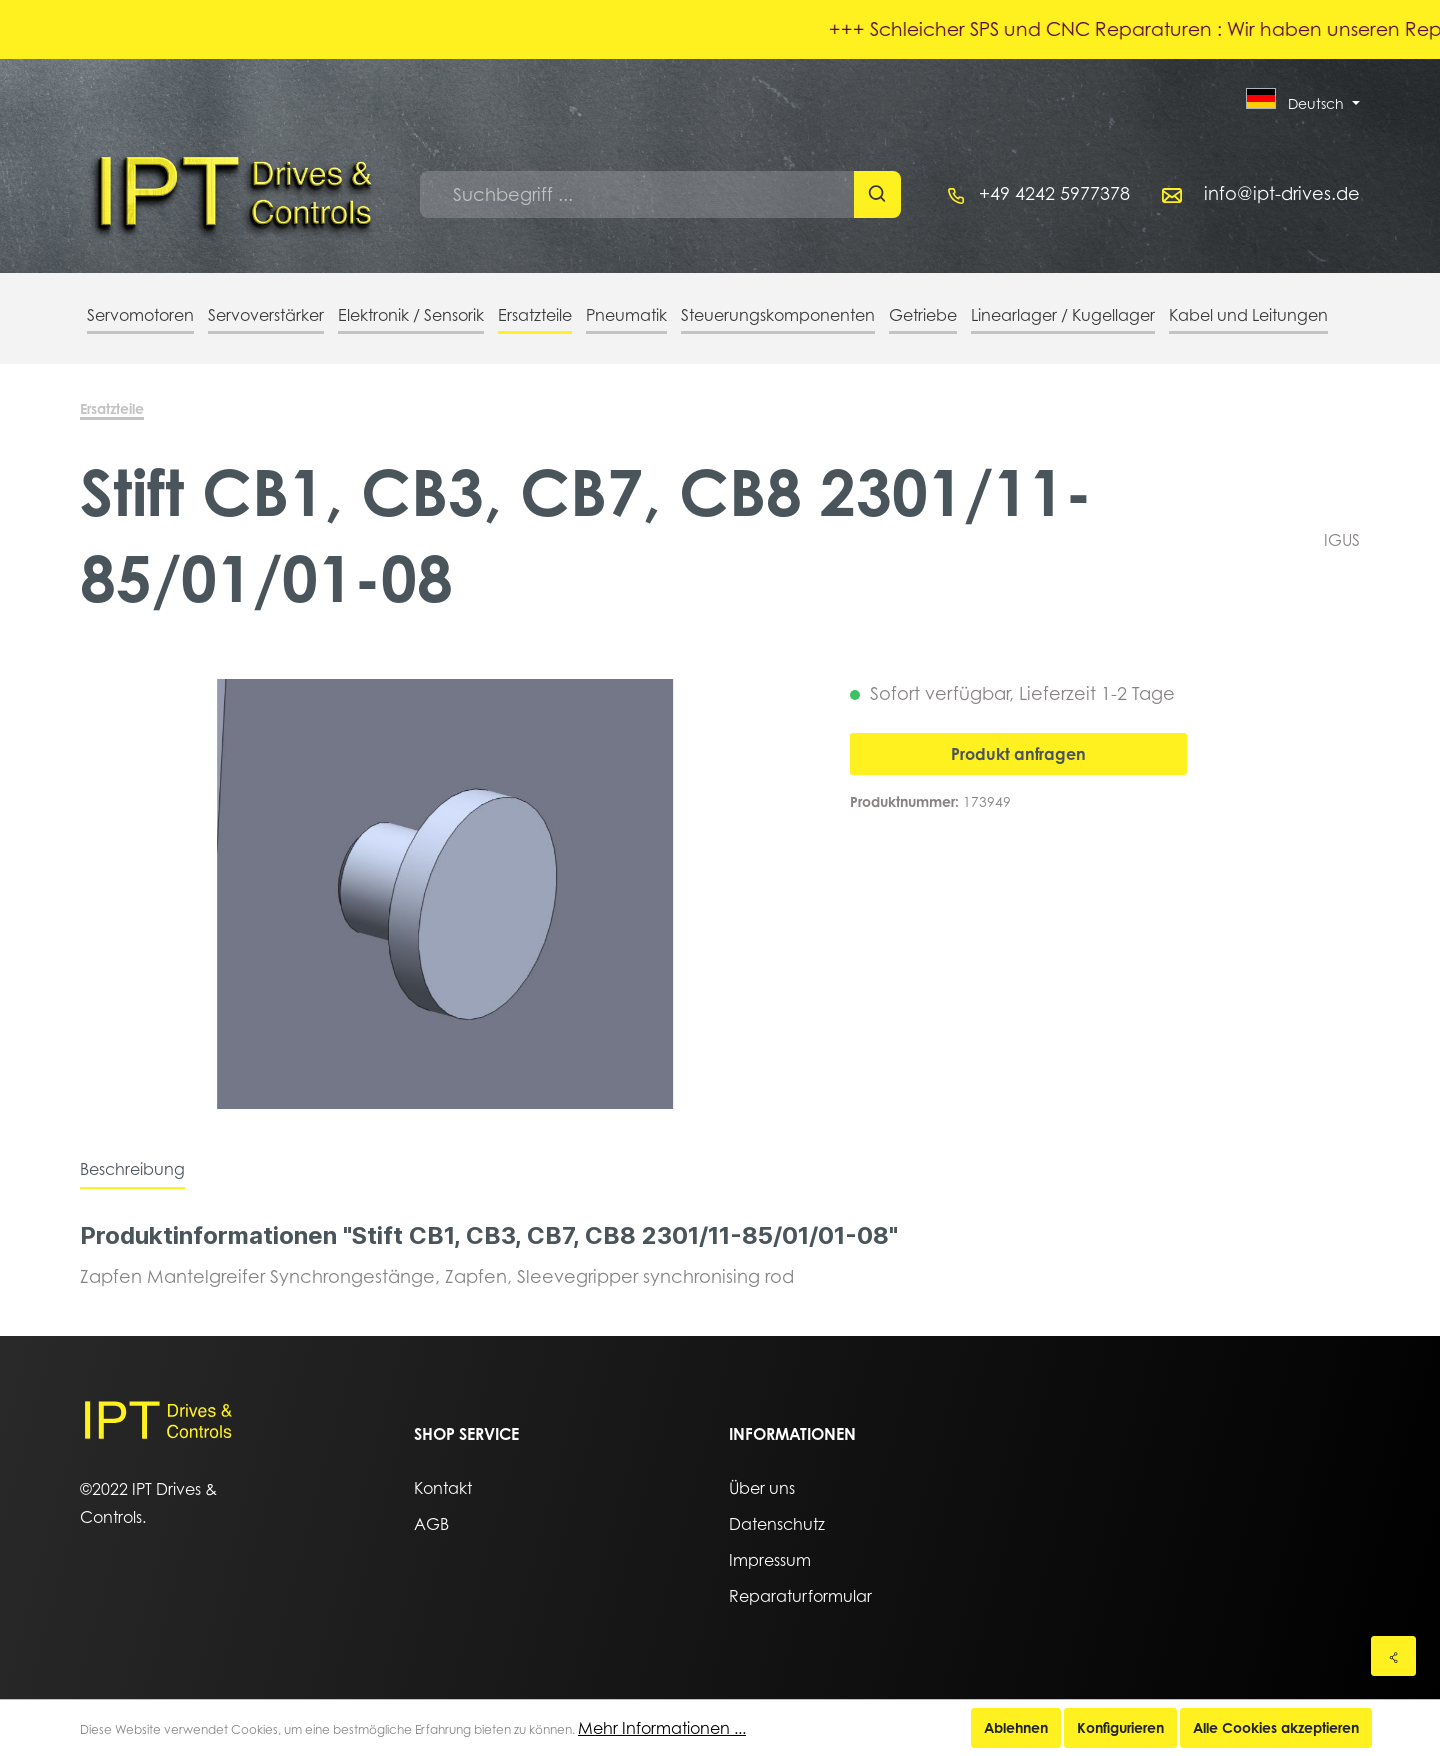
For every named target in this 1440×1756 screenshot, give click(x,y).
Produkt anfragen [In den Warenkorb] (1018, 754)
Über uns (762, 1488)
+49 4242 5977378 (1054, 193)
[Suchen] (877, 194)
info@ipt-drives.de (1282, 193)
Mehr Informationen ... (662, 1728)
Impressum (770, 1560)
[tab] (132, 1169)
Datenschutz (777, 1524)
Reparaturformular (800, 1596)
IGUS (1342, 540)
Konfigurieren (1120, 1727)
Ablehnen (1016, 1727)
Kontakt (443, 1488)
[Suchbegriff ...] (637, 194)
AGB (431, 1524)
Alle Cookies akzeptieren (1276, 1727)
